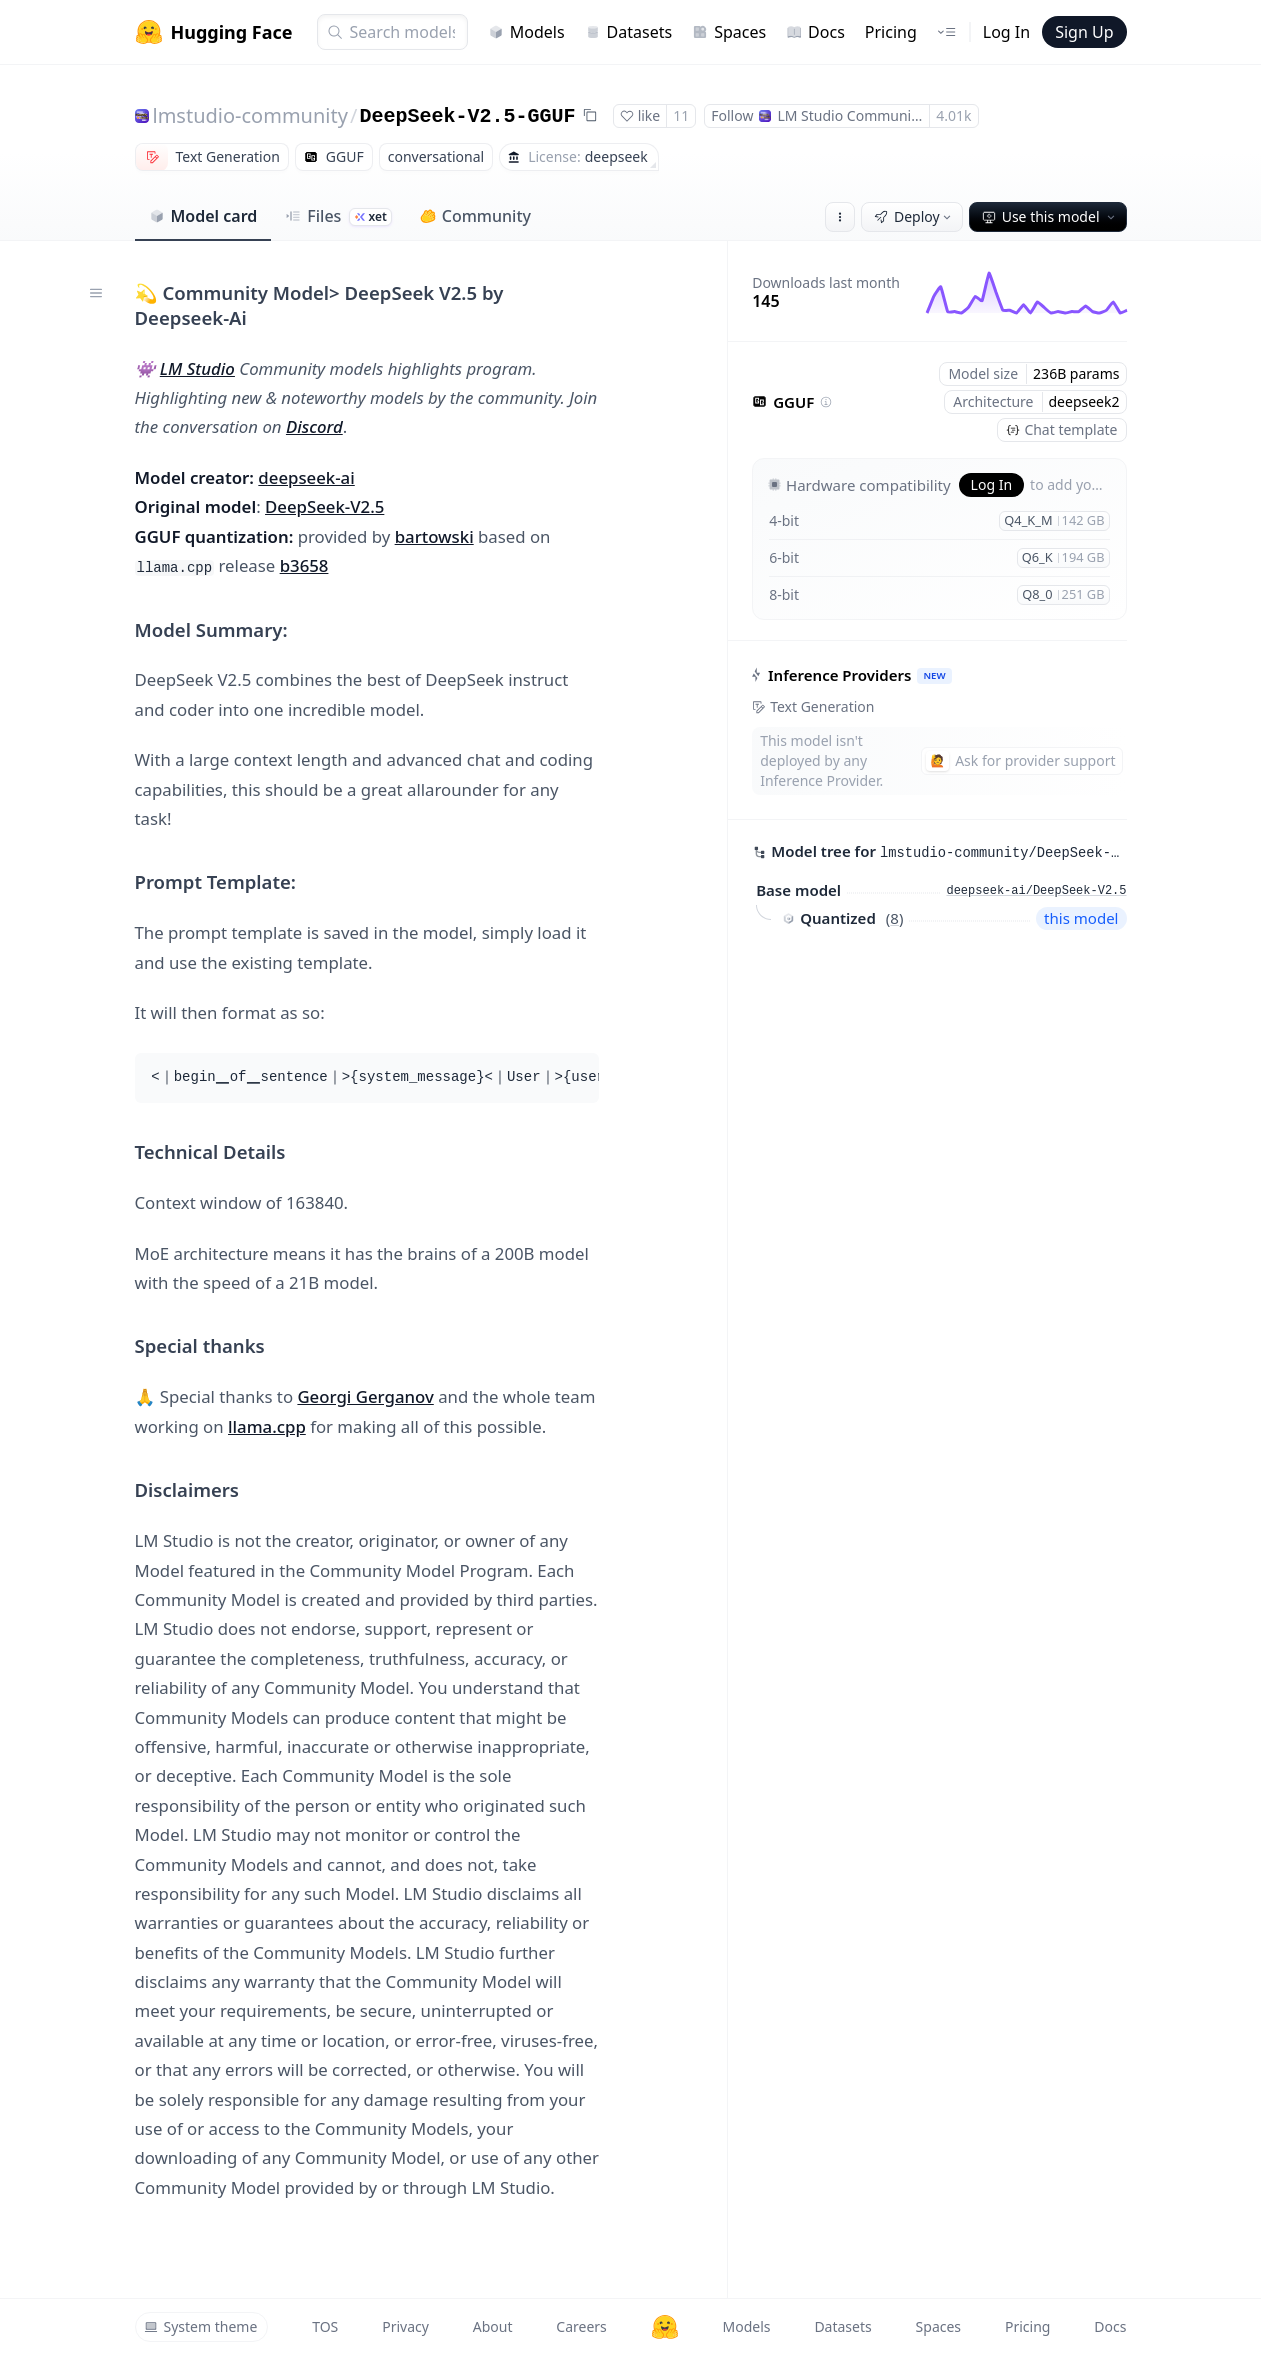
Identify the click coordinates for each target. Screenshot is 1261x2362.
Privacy (405, 2326)
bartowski (434, 536)
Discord (314, 426)
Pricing (891, 32)
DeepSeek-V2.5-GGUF (467, 116)
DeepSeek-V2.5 (324, 506)
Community (475, 216)
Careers (581, 2326)
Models (526, 32)
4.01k (953, 115)
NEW (935, 675)
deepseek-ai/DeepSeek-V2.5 (1036, 891)
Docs (815, 32)
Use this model (1050, 216)
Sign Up (1084, 32)
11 (681, 115)
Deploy (914, 216)
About (493, 2326)
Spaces (729, 32)
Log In (1006, 32)
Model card (203, 216)
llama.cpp (267, 1426)
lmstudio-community (250, 115)
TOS (325, 2326)
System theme (201, 2326)
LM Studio (197, 368)
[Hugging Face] (665, 2327)
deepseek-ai (306, 477)
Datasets (629, 32)
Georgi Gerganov (365, 1396)
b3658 (304, 565)
